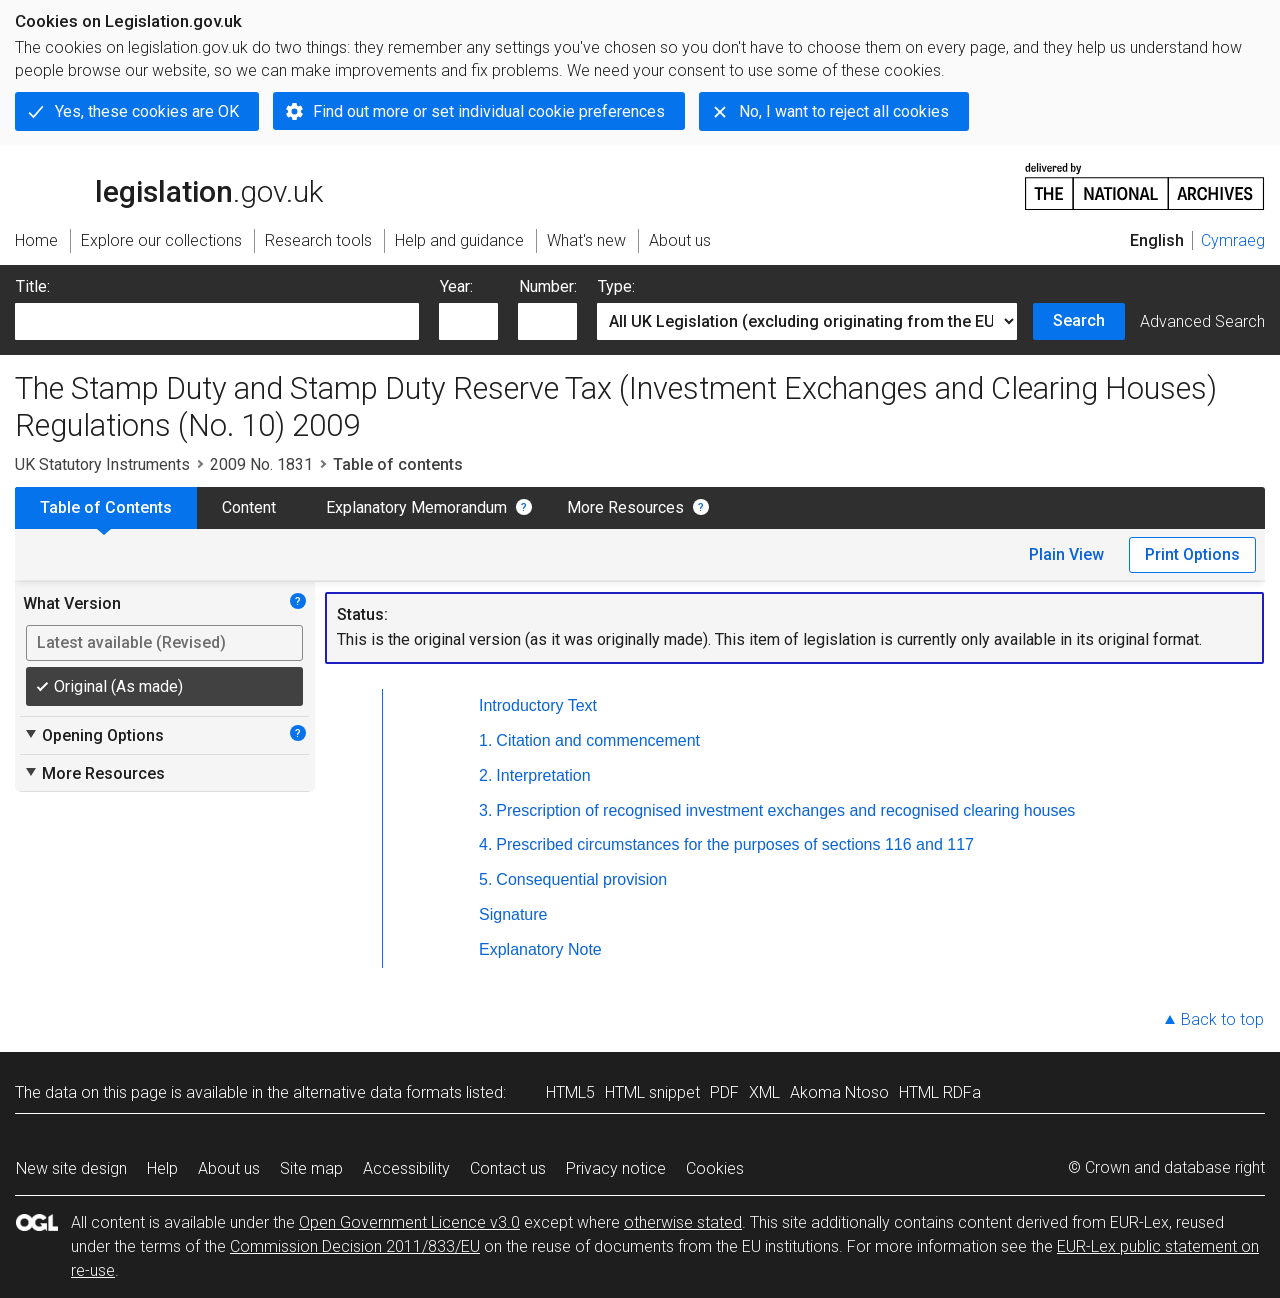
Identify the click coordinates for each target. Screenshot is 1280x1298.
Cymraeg (1233, 240)
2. (485, 775)
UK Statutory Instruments (102, 464)
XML (764, 1092)
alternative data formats (377, 1092)
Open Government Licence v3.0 (409, 1222)
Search (1079, 320)
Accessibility (406, 1168)
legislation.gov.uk (169, 185)
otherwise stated (683, 1222)
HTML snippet (652, 1092)
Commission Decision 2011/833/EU (355, 1246)
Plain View (1066, 554)
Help (162, 1168)
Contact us (508, 1168)
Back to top (1222, 1019)
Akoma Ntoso (839, 1092)
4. (485, 844)
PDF (724, 1092)
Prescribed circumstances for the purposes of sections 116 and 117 (735, 844)
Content (249, 507)
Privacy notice (616, 1168)
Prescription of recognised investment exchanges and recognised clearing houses (785, 810)
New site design (71, 1168)
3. (485, 810)
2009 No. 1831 (261, 464)
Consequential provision (581, 879)
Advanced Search (1202, 321)
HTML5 (570, 1092)
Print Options (1192, 554)
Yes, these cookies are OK (147, 111)
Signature (513, 914)
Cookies (715, 1168)
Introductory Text (538, 705)
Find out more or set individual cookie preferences (489, 111)
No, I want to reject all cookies (844, 111)
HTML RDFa (940, 1092)
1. (485, 740)
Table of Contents (106, 507)
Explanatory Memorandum (416, 507)
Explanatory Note (540, 949)
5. (485, 879)
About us (229, 1168)
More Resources (625, 507)
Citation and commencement (598, 740)
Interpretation (543, 775)
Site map (311, 1168)
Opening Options (93, 735)
